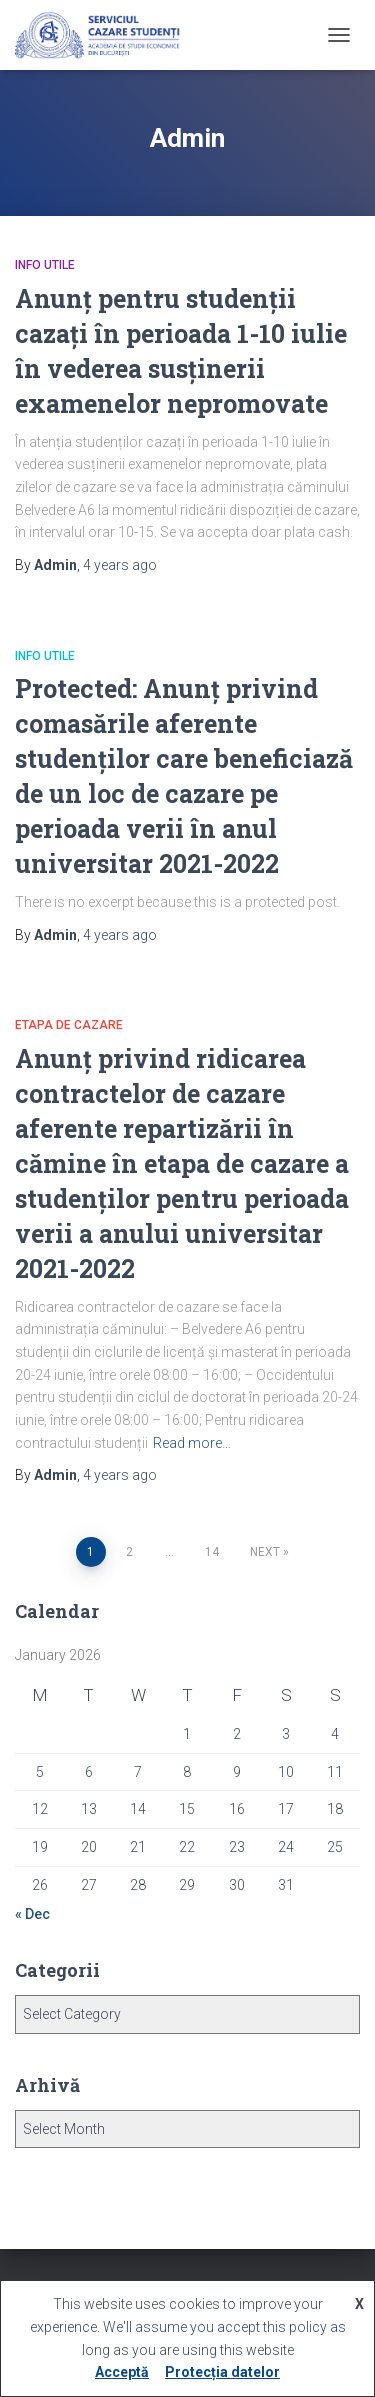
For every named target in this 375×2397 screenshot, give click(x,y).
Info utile (45, 265)
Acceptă (122, 2372)
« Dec (32, 1914)
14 (212, 1552)
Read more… (192, 1443)
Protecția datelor (222, 2372)
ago (120, 565)
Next (265, 1552)
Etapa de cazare (69, 1025)
